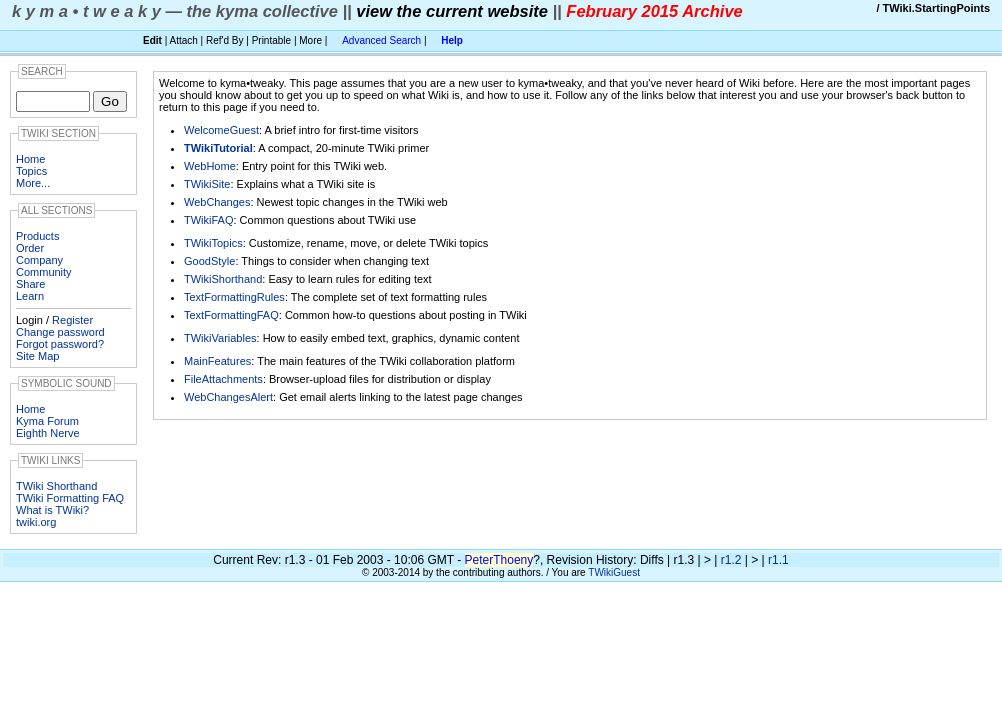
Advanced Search (381, 40)
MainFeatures (217, 361)
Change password (60, 332)
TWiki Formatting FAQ (70, 498)
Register (72, 320)
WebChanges (217, 202)
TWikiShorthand (223, 279)
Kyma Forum (47, 421)
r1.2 (731, 560)
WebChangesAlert (228, 397)
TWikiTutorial (218, 148)
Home (30, 159)
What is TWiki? (52, 510)
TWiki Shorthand (56, 486)
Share (30, 284)
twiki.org (36, 522)
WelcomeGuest (221, 130)
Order (30, 248)
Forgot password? (60, 344)
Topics (31, 171)
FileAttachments (223, 379)
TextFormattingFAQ (231, 315)
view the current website (452, 11)
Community (44, 272)
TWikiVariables (220, 338)
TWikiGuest (614, 572)
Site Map (37, 356)
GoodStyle (209, 261)
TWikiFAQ (209, 220)
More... (33, 183)
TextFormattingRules (234, 297)
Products (37, 236)
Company (39, 260)
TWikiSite (207, 184)
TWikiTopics (213, 243)
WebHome (210, 166)
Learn (30, 296)
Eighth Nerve (48, 433)
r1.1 (778, 560)
